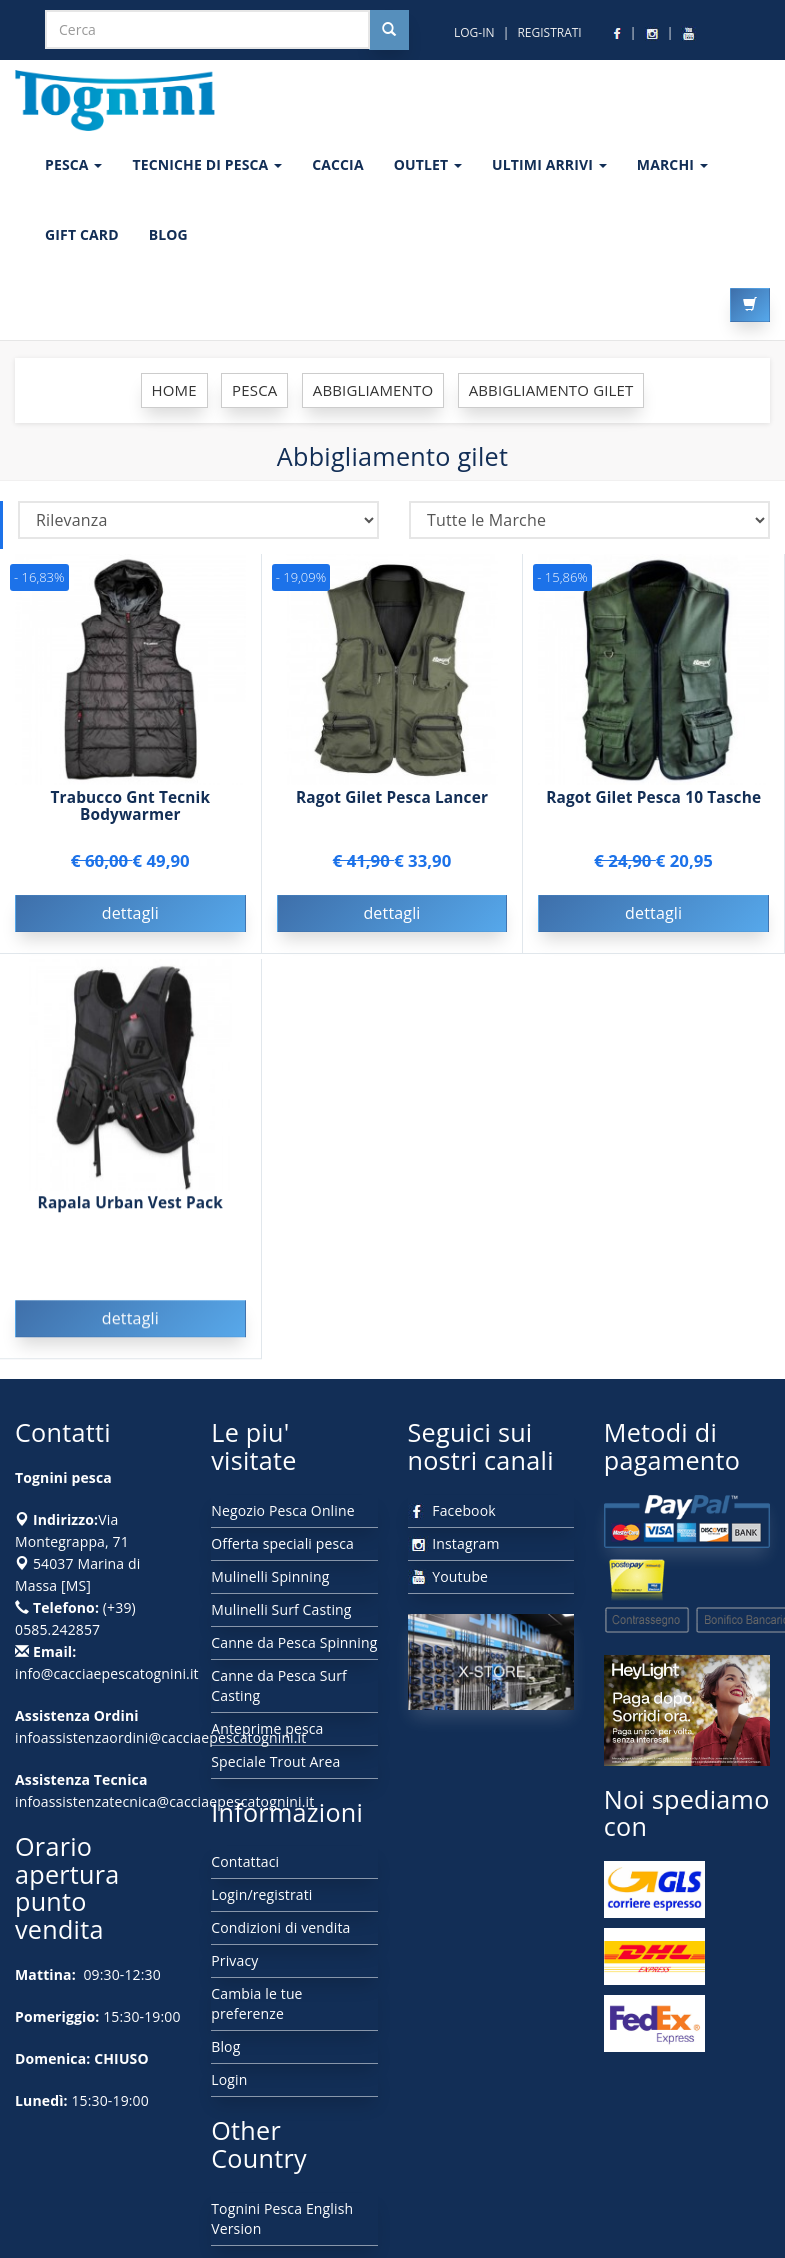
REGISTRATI (549, 32)
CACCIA (338, 164)
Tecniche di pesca (207, 164)
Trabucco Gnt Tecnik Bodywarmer (131, 806)
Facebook (452, 1510)
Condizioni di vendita (280, 1927)
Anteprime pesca (267, 1728)
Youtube (448, 1576)
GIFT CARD (82, 234)
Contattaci (245, 1861)
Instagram (454, 1543)
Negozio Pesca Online (282, 1510)
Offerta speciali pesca (282, 1543)
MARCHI (672, 164)
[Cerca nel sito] (389, 30)
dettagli (130, 913)
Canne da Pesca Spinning (294, 1642)
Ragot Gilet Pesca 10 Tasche (653, 797)
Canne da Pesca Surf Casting (279, 1685)
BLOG (168, 234)
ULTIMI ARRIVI (549, 164)
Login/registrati (261, 1894)
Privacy (234, 1960)
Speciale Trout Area (275, 1761)
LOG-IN (474, 32)
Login (229, 2079)
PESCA (73, 164)
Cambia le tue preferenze (256, 2003)
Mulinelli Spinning (270, 1576)
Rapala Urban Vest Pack (130, 1207)
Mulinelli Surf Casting (281, 1609)
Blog (225, 2046)
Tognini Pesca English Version (282, 2218)
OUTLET (428, 164)
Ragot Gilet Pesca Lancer (392, 797)
